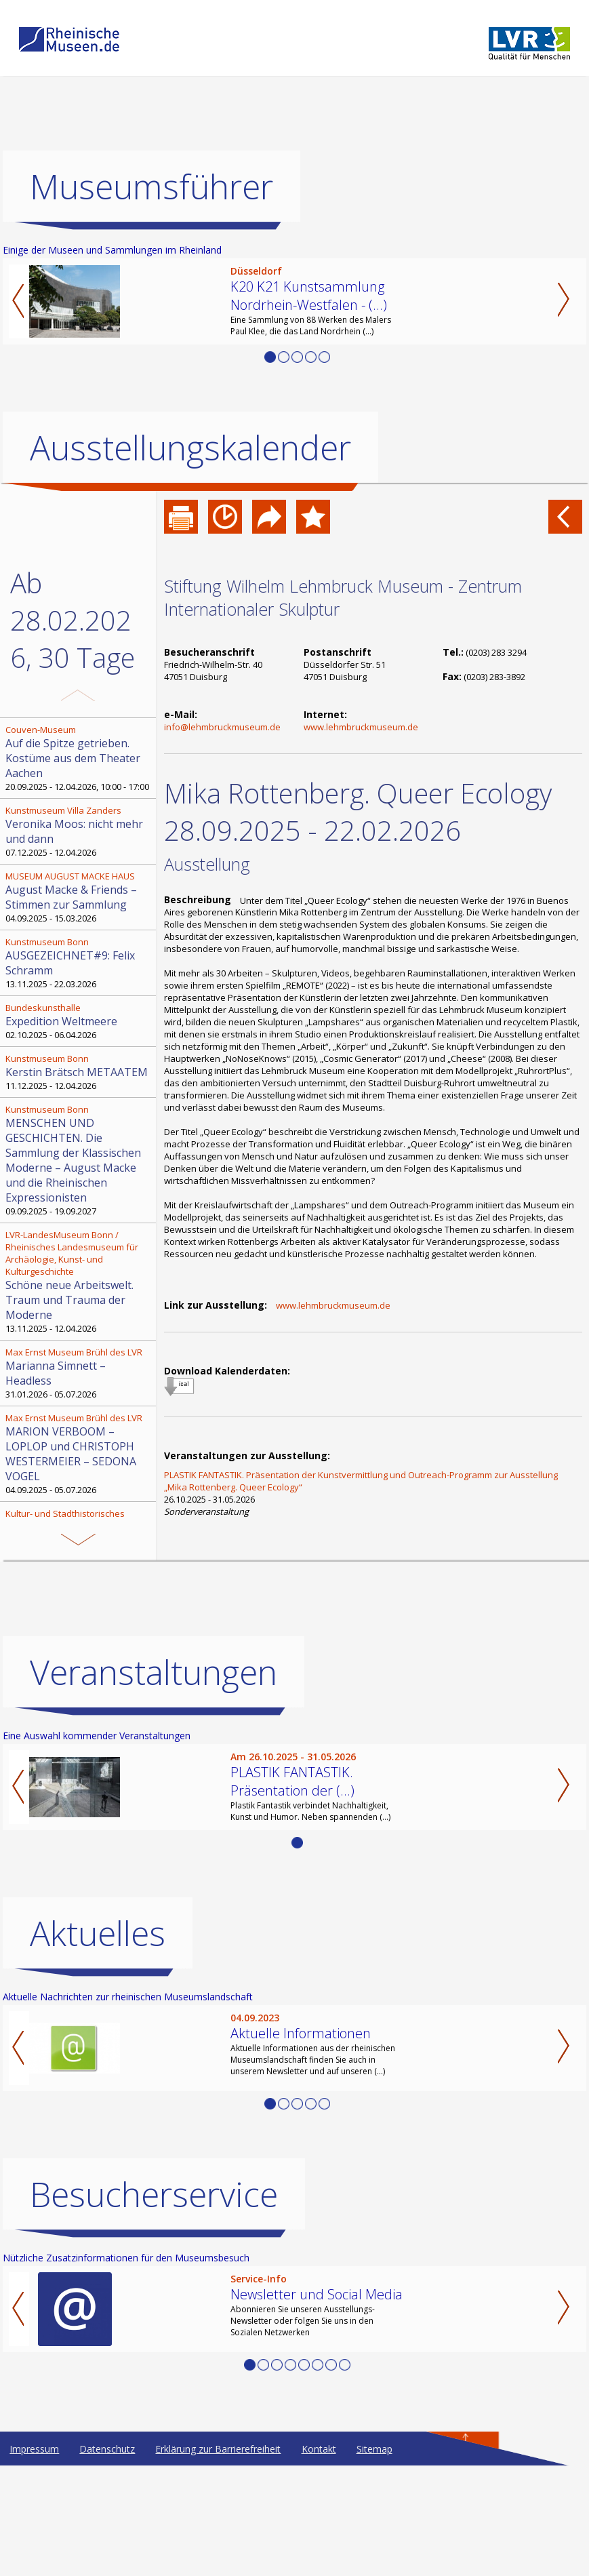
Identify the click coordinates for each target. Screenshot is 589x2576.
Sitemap (374, 2559)
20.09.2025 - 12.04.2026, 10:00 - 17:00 (79, 758)
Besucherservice (154, 2305)
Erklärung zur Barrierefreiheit (218, 2559)
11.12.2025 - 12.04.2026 (79, 1072)
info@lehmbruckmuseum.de (222, 727)
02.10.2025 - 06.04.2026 (79, 1021)
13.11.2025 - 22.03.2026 (79, 963)
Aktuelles (97, 2044)
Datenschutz (107, 2559)
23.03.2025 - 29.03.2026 (79, 1548)
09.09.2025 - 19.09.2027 (79, 1160)
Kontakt (319, 2559)
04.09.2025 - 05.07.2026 (79, 1454)
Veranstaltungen (153, 1783)
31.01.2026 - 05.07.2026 (79, 1373)
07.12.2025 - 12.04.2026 (79, 831)
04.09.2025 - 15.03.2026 (79, 897)
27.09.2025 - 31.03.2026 (79, 1627)
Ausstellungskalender (190, 447)
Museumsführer (151, 186)
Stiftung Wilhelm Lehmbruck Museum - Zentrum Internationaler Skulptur (343, 597)
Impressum (34, 2559)
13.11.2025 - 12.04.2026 (79, 1281)
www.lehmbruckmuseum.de (361, 727)
